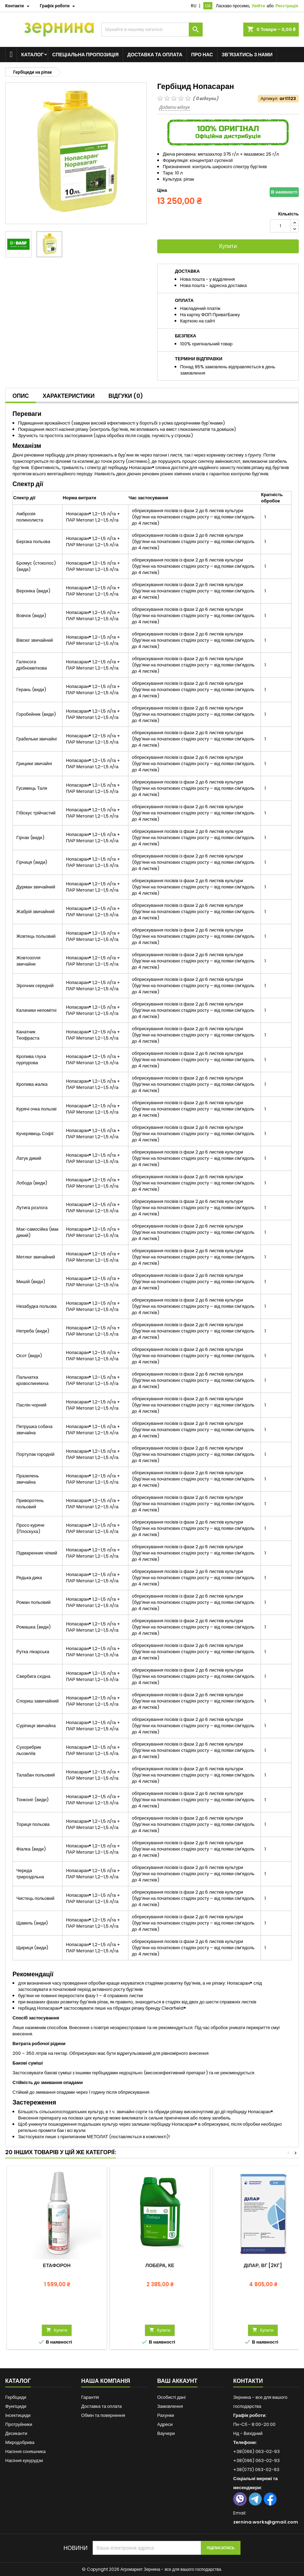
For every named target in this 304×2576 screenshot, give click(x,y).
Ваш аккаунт (177, 2381)
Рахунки (165, 2415)
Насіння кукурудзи (24, 2460)
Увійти (258, 6)
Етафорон (57, 2265)
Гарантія (90, 2397)
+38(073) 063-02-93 (256, 2469)
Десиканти (16, 2433)
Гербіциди (15, 2397)
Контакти (248, 2381)
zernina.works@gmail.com (265, 2522)
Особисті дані (171, 2397)
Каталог (32, 54)
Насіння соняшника (25, 2451)
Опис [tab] (20, 396)
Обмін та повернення (103, 2415)
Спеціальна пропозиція (85, 54)
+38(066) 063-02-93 (256, 2451)
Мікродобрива (19, 2442)
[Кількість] (280, 225)
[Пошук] (152, 29)
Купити (228, 246)
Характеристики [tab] (69, 396)
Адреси (164, 2424)
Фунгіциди (15, 2406)
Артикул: (269, 99)
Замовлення (170, 2406)
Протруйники (18, 2424)
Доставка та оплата (155, 54)
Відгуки (126, 396)
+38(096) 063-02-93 (256, 2460)
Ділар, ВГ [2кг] (263, 2265)
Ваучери (166, 2433)
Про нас (202, 54)
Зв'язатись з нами (247, 54)
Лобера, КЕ (159, 2265)
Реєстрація (287, 6)
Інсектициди (18, 2415)
